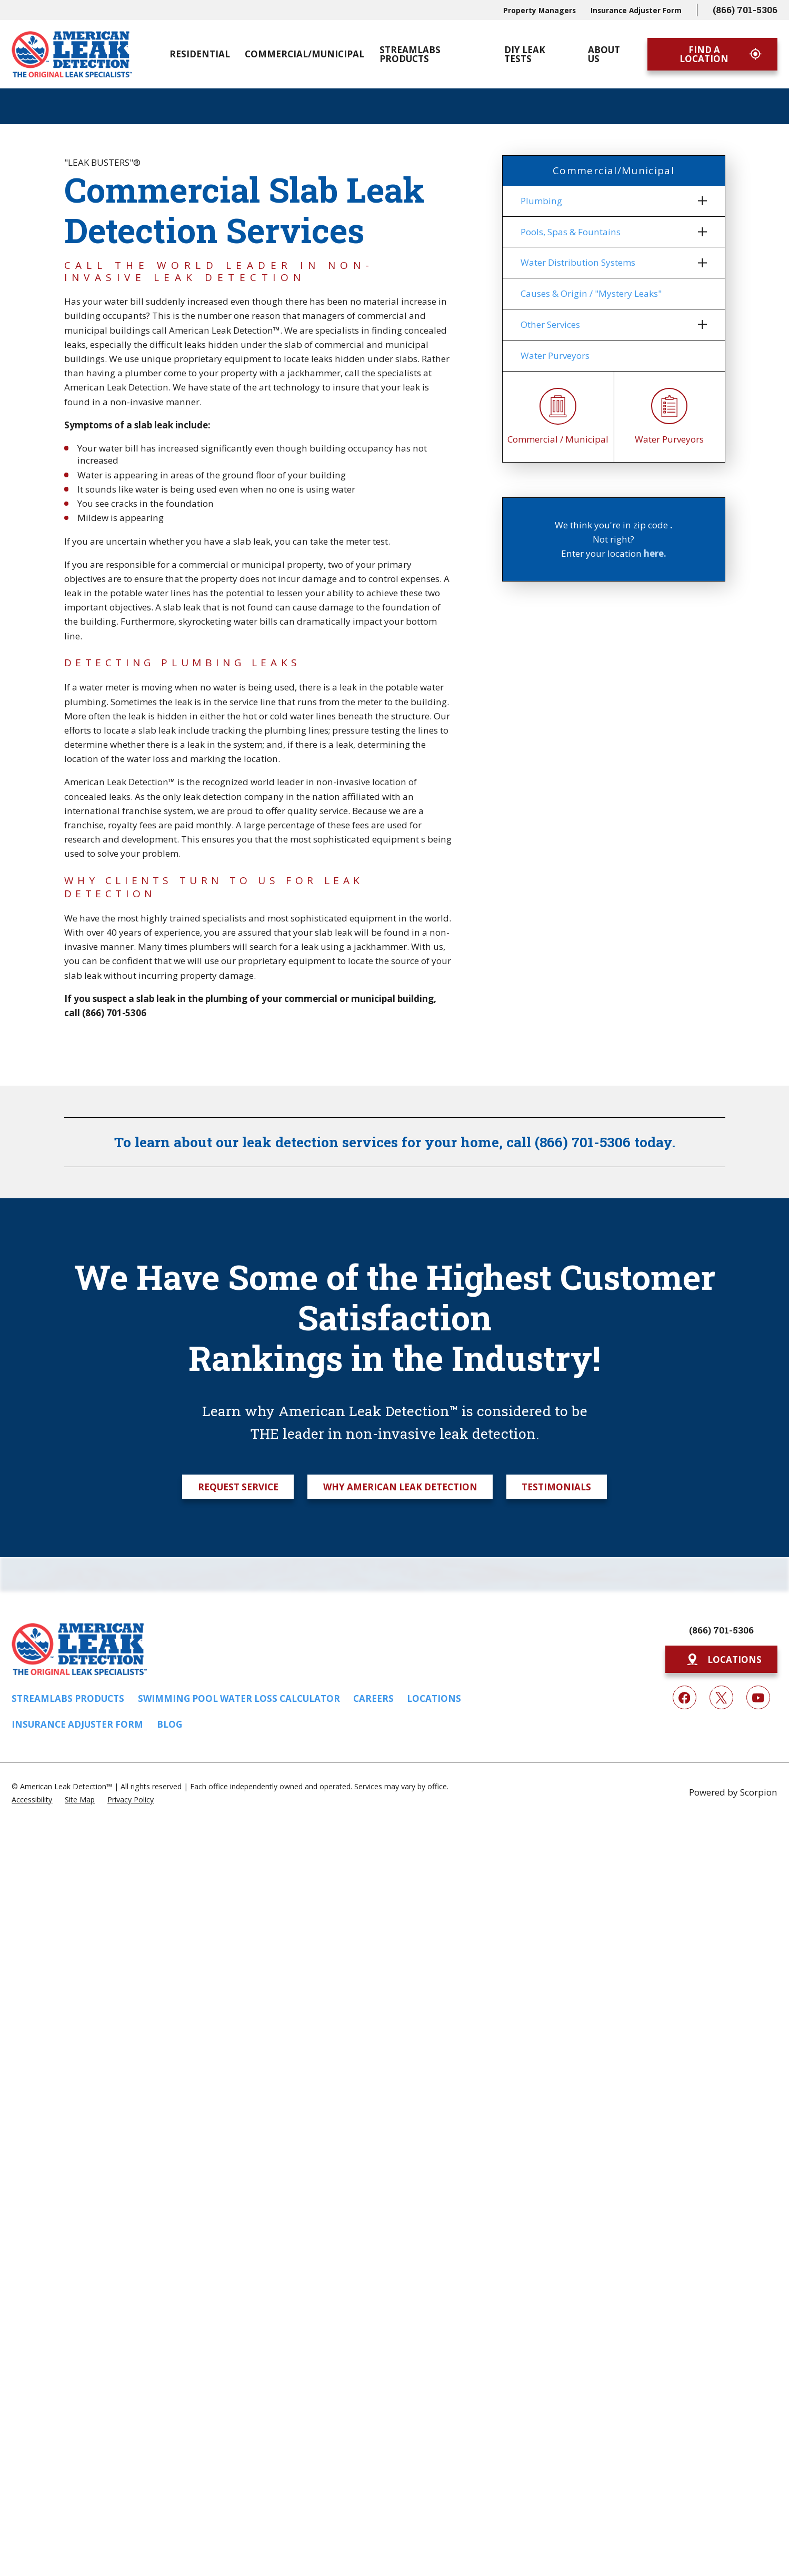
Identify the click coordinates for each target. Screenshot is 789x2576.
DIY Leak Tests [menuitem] (524, 54)
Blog (169, 1724)
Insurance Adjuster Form (636, 10)
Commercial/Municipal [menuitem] (304, 54)
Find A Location (721, 54)
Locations (434, 1698)
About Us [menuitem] (604, 54)
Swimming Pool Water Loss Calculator (239, 1698)
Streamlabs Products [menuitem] (410, 54)
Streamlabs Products (68, 1698)
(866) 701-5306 (745, 10)
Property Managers (539, 10)
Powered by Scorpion (733, 1792)
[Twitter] (721, 1697)
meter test (367, 541)
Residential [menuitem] (199, 54)
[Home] (72, 54)
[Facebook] (684, 1697)
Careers (373, 1698)
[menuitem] (607, 201)
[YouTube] (758, 1697)
